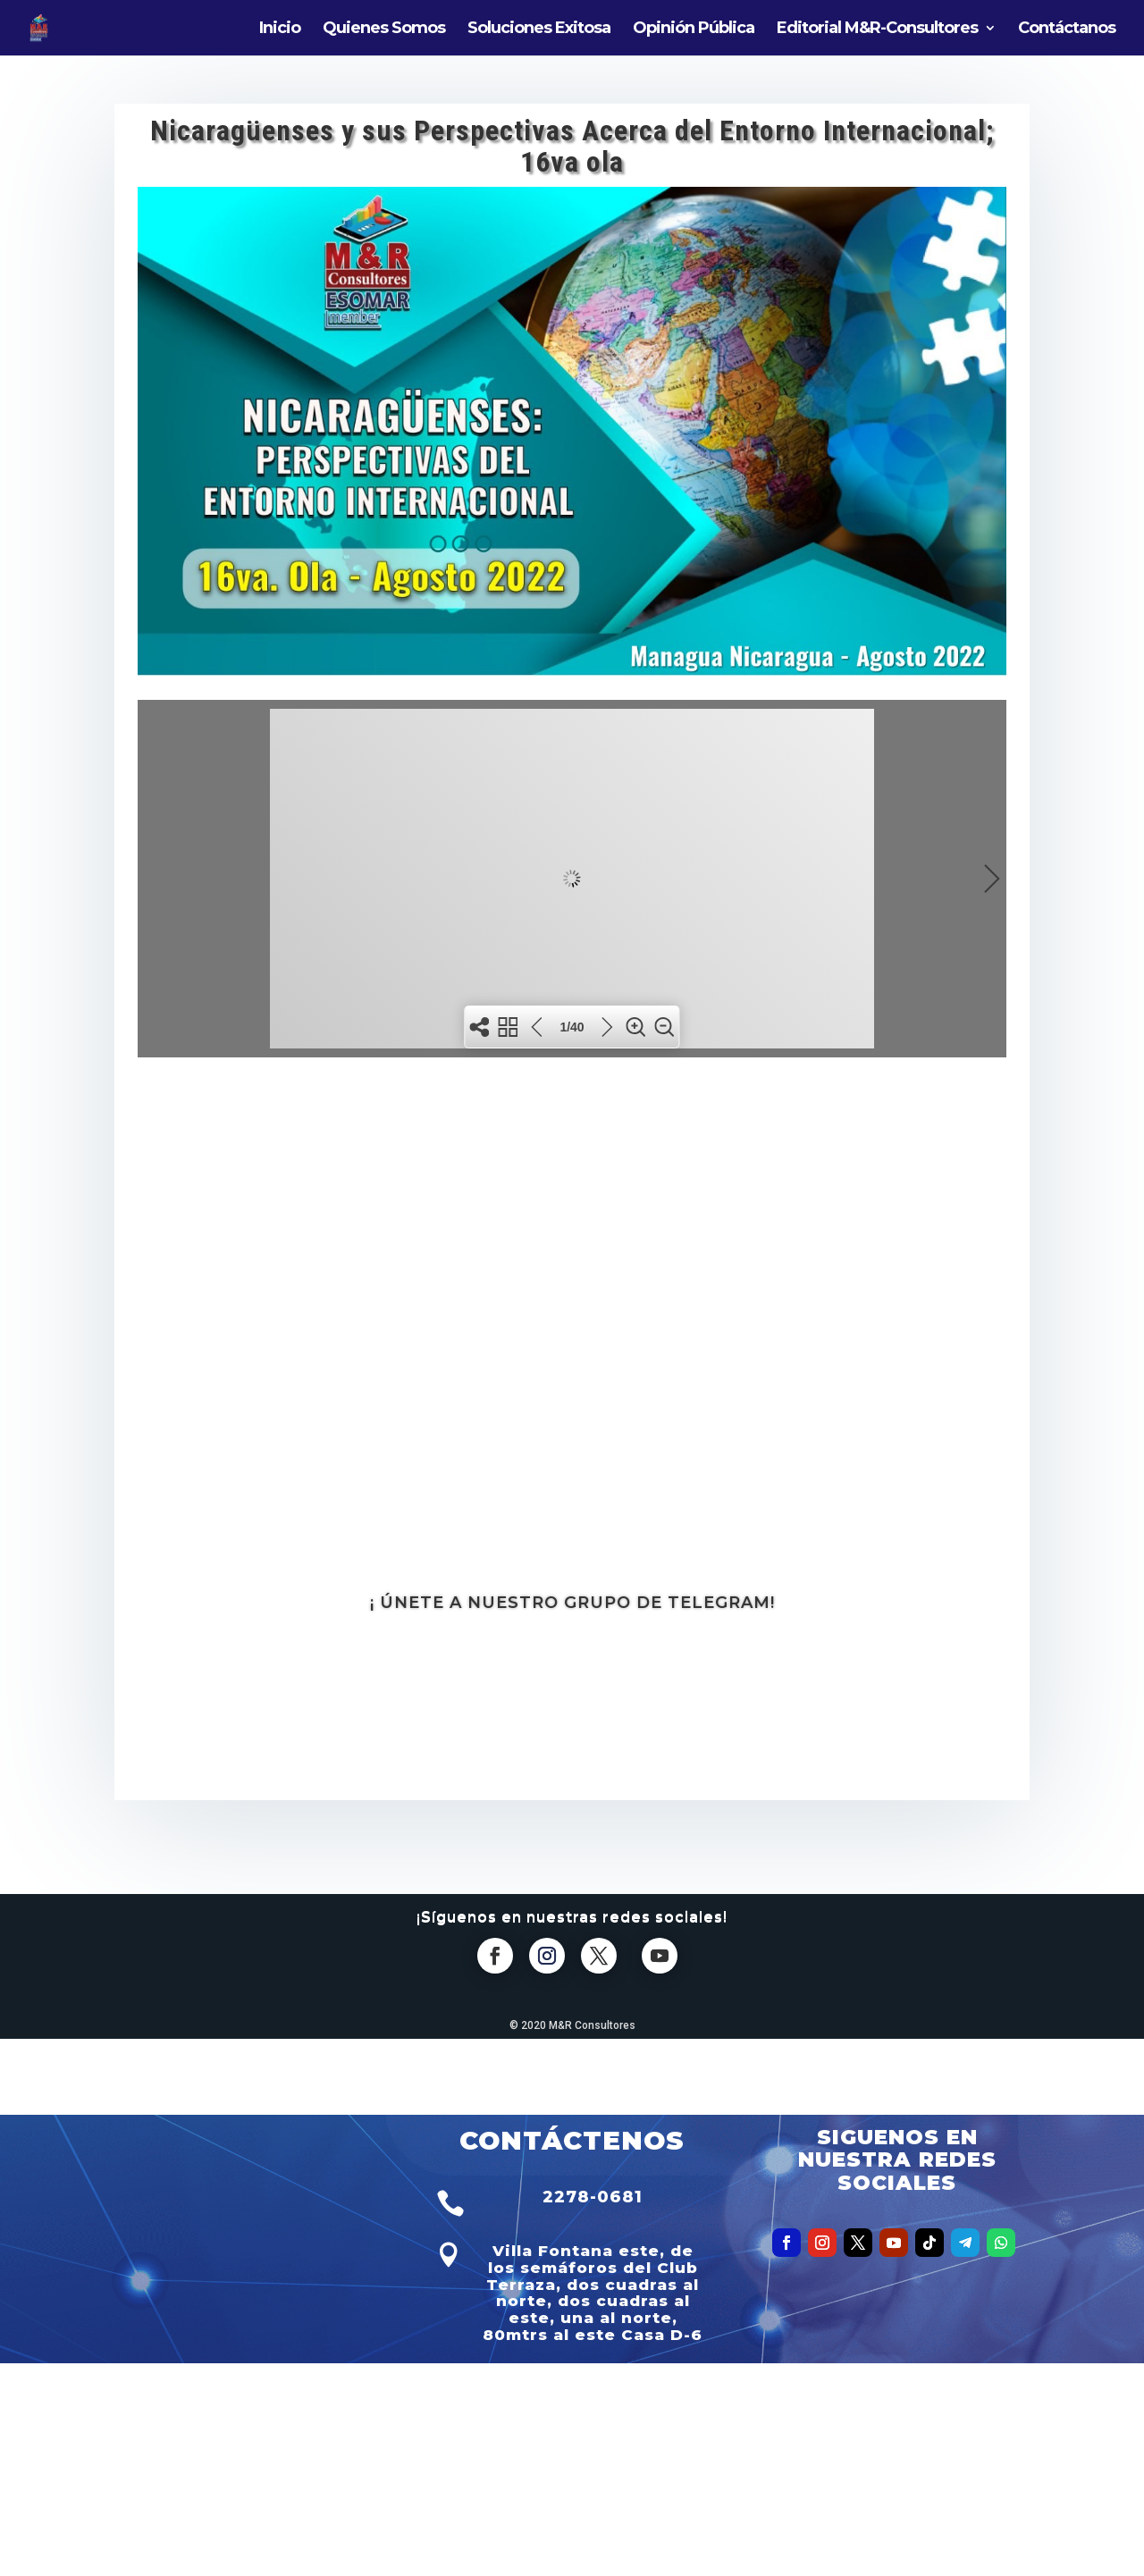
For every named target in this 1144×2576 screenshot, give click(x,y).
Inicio (279, 29)
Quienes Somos (384, 29)
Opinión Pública (693, 29)
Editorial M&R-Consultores (877, 29)
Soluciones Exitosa (538, 29)
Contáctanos (1066, 29)
